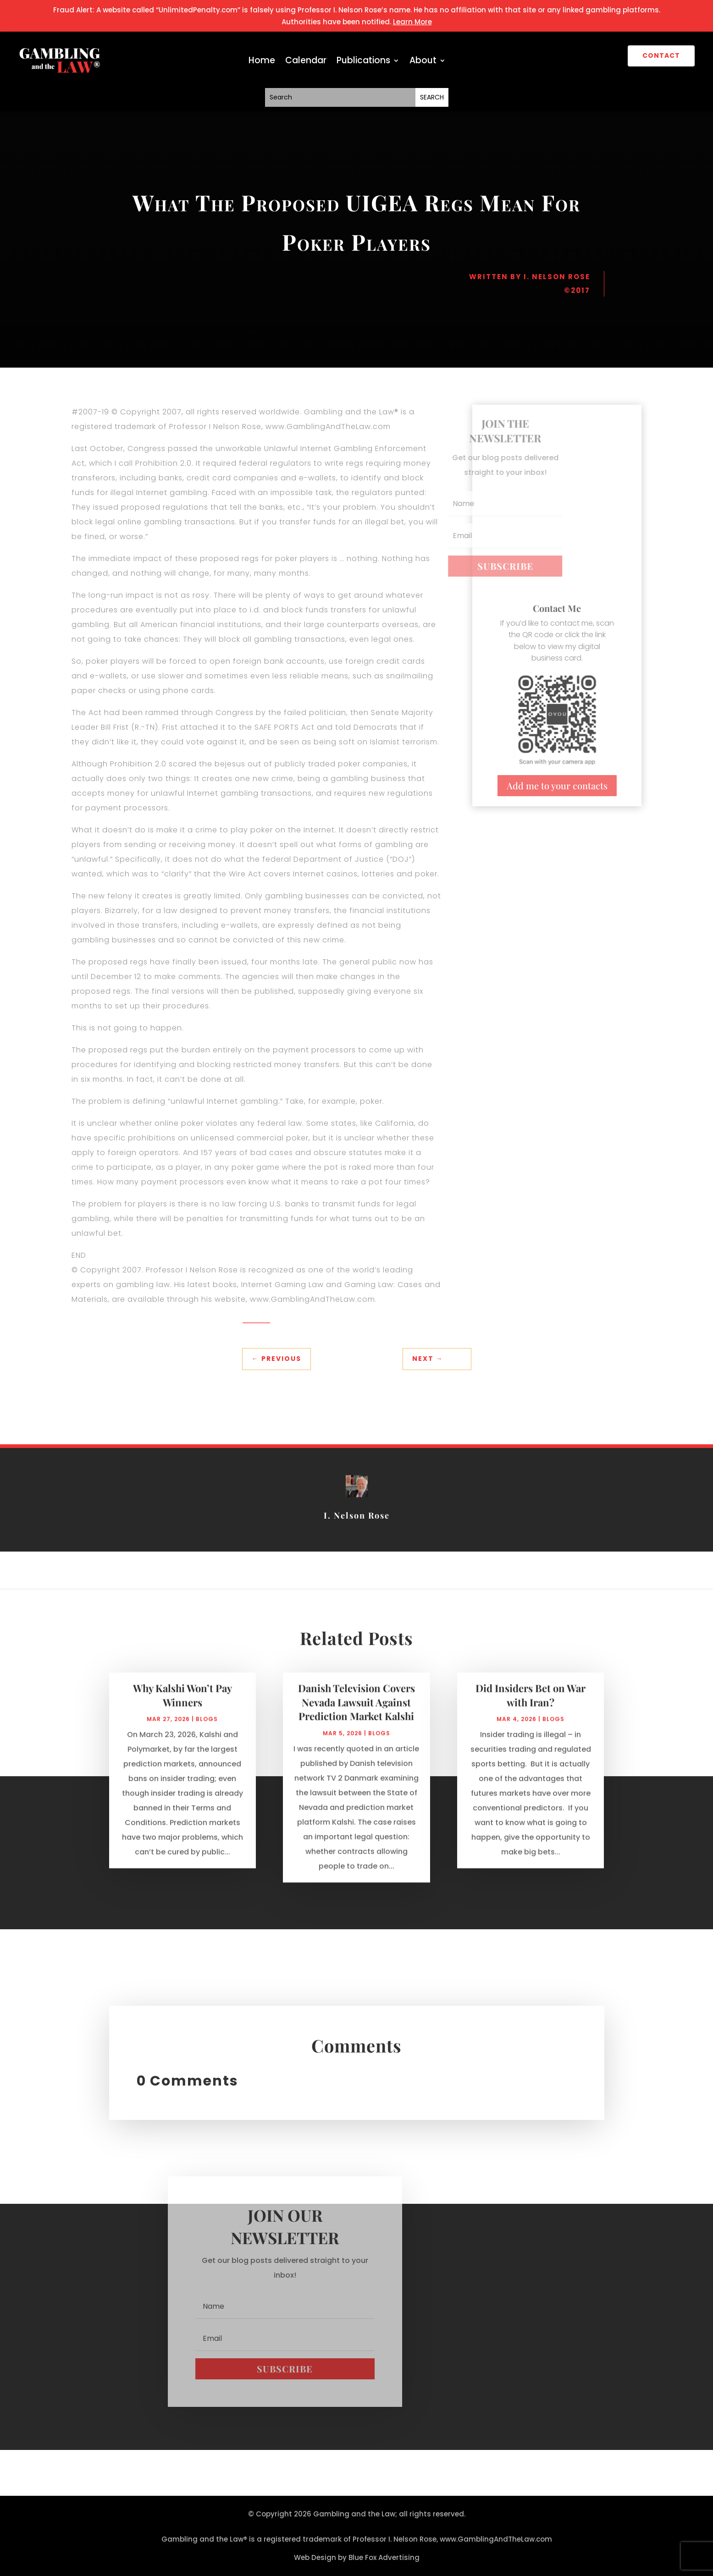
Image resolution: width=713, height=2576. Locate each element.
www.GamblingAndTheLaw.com (496, 2539)
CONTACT (661, 55)
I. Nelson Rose (557, 276)
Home (262, 61)
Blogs (207, 1728)
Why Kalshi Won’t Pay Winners (182, 1704)
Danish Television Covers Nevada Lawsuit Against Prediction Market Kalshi (356, 1711)
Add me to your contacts (557, 785)
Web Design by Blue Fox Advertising (357, 2557)
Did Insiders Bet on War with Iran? (530, 1704)
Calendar (305, 61)
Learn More (412, 22)
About (423, 61)
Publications (363, 61)
